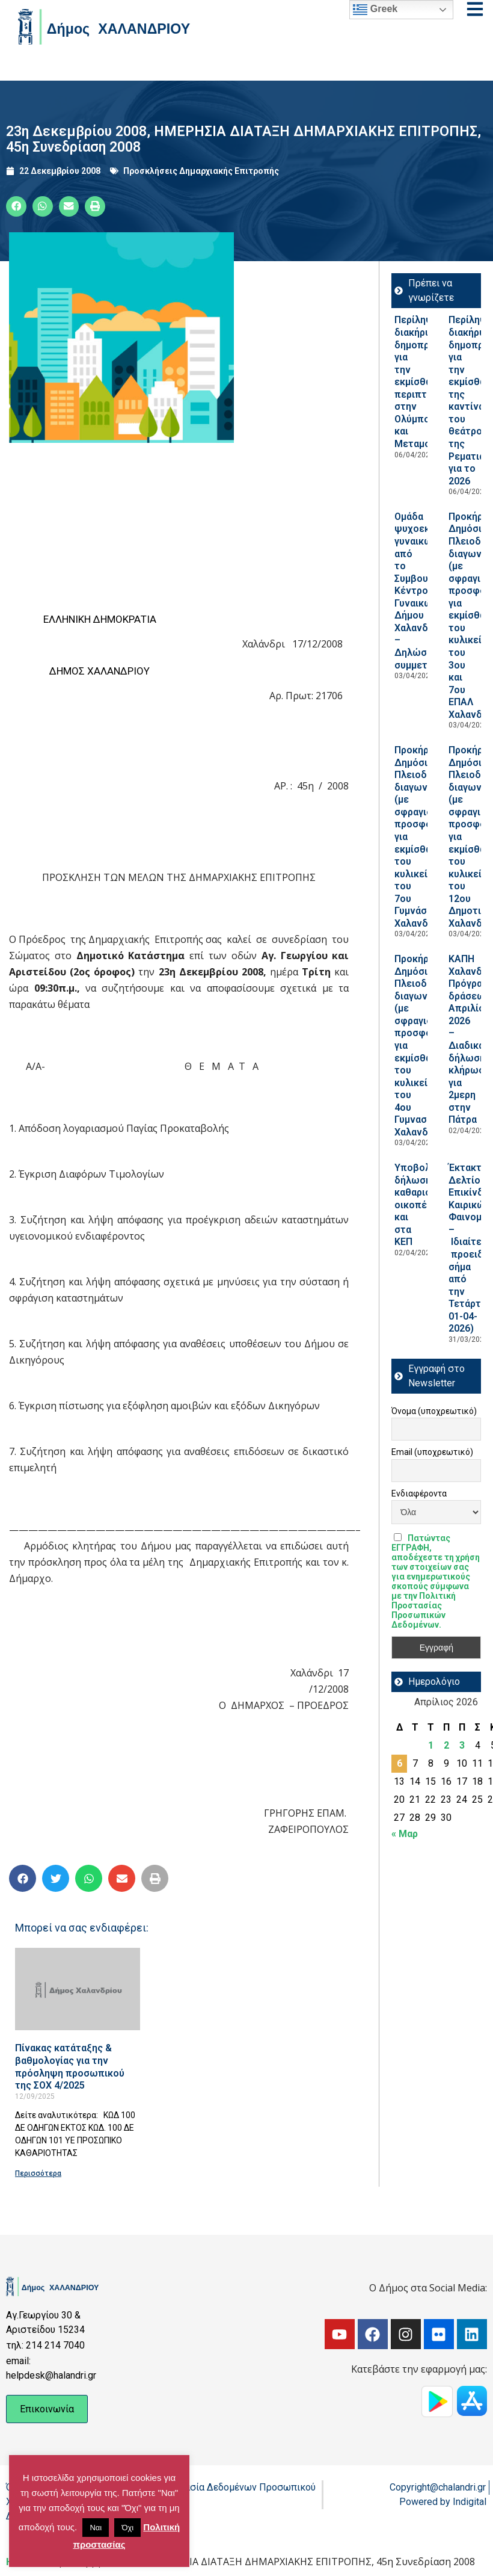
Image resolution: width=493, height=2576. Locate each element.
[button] (16, 206)
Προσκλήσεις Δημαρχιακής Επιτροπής (201, 171)
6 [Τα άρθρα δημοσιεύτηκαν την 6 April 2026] (399, 1763)
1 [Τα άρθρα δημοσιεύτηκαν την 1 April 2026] (430, 1745)
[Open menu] (475, 9)
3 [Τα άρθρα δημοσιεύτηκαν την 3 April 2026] (462, 1745)
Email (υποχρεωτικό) (432, 1452)
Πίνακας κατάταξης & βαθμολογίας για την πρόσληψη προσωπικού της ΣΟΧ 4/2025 (69, 2066)
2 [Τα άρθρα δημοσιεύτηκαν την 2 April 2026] (446, 1745)
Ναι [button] (96, 2527)
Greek (375, 9)
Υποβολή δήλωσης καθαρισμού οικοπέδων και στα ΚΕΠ (421, 1204)
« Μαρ (404, 1833)
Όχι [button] (127, 2527)
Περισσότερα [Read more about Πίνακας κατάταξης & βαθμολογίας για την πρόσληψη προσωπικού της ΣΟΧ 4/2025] (38, 2173)
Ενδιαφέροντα (419, 1493)
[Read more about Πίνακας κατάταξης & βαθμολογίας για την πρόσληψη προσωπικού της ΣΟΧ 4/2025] (77, 1989)
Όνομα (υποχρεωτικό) (434, 1411)
